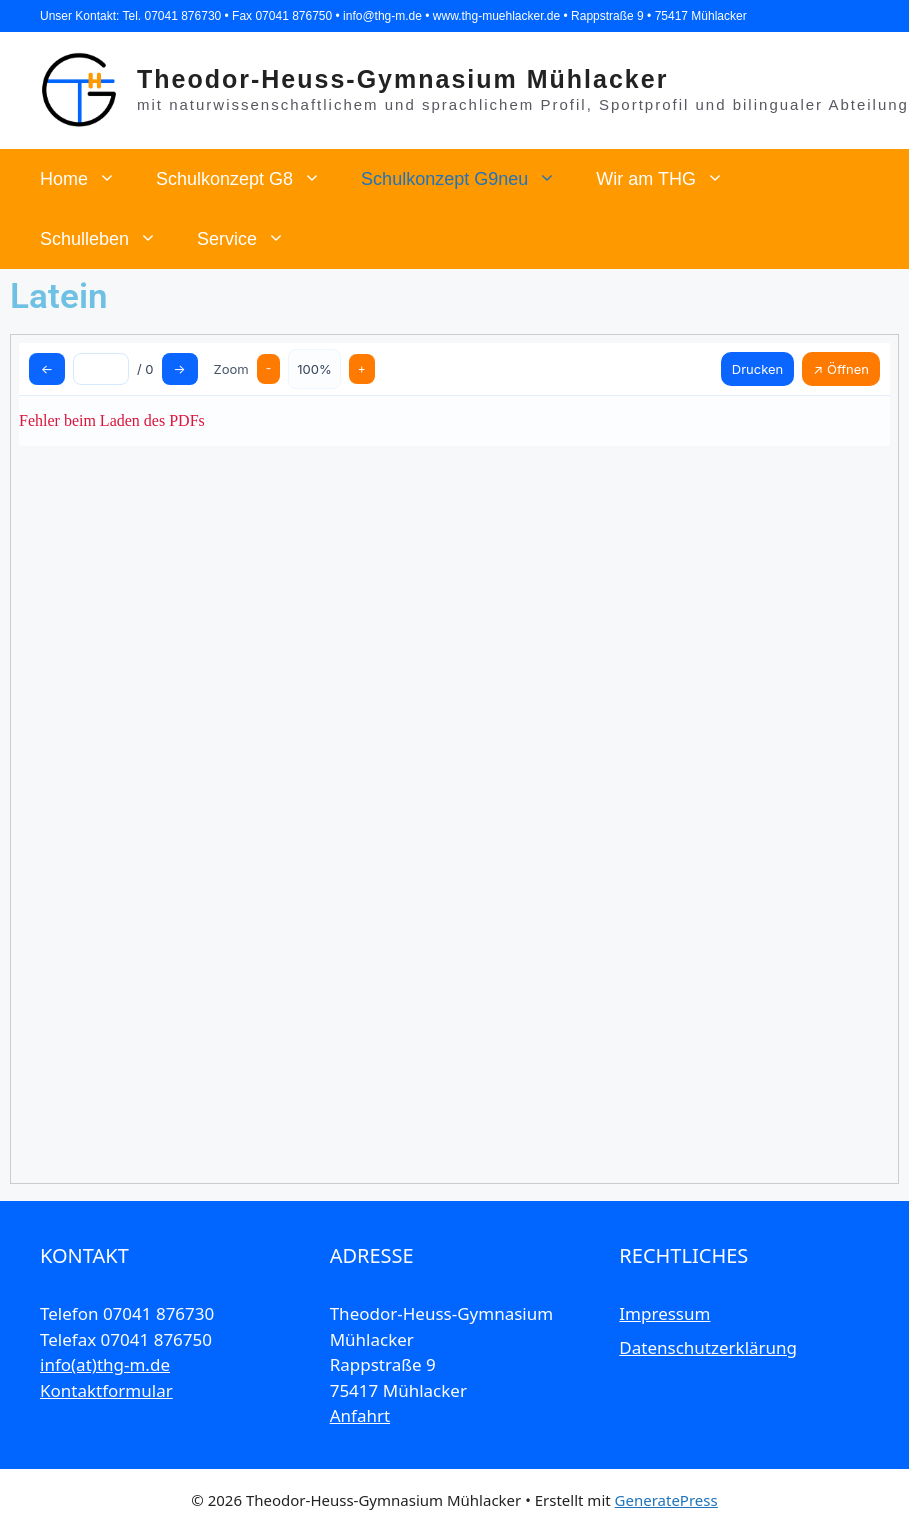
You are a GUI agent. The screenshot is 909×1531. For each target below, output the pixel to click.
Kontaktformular (106, 1390)
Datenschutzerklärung (708, 1347)
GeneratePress (666, 1500)
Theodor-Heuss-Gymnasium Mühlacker (402, 79)
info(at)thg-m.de (105, 1364)
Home (88, 179)
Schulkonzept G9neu (468, 179)
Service (251, 239)
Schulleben (108, 239)
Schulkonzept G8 (248, 179)
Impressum (664, 1313)
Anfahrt (360, 1415)
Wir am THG (670, 179)
